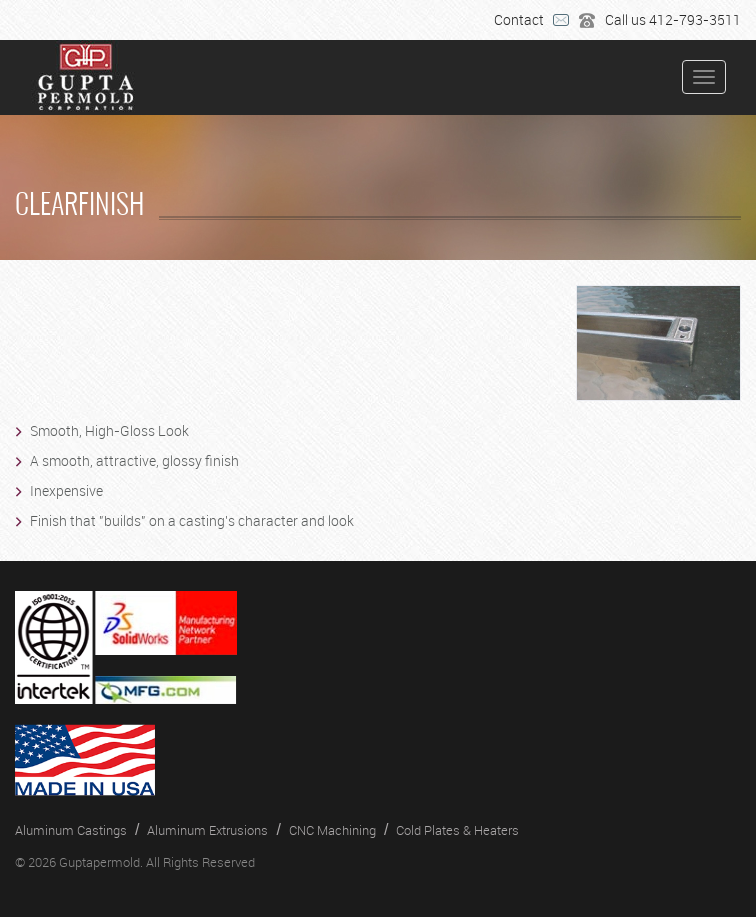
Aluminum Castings (71, 830)
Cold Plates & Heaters (457, 830)
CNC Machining (332, 830)
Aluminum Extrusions (207, 830)
